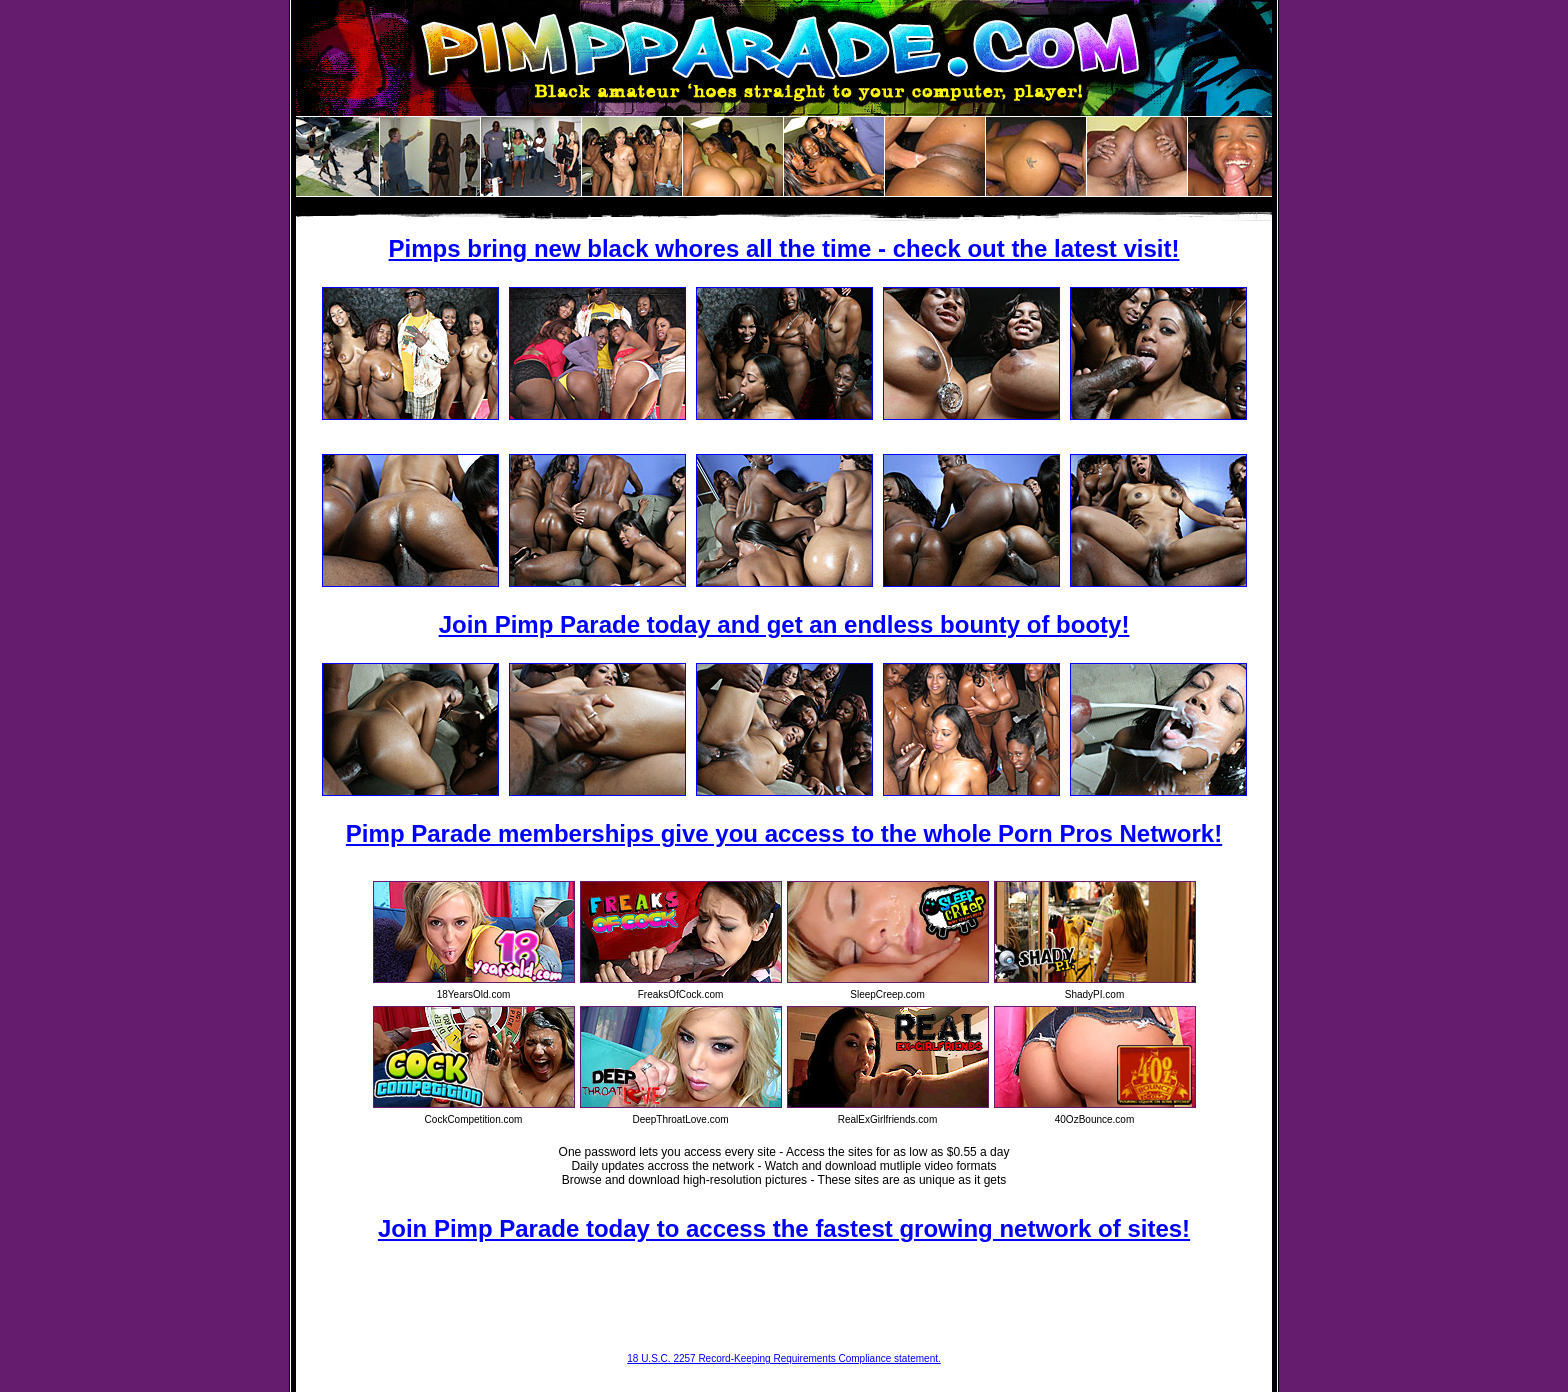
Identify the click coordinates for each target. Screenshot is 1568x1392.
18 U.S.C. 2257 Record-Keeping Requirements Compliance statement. (784, 1358)
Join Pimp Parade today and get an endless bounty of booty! (784, 624)
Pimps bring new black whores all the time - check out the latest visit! (784, 248)
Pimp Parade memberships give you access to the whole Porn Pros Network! (784, 833)
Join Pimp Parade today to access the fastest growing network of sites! (784, 1228)
